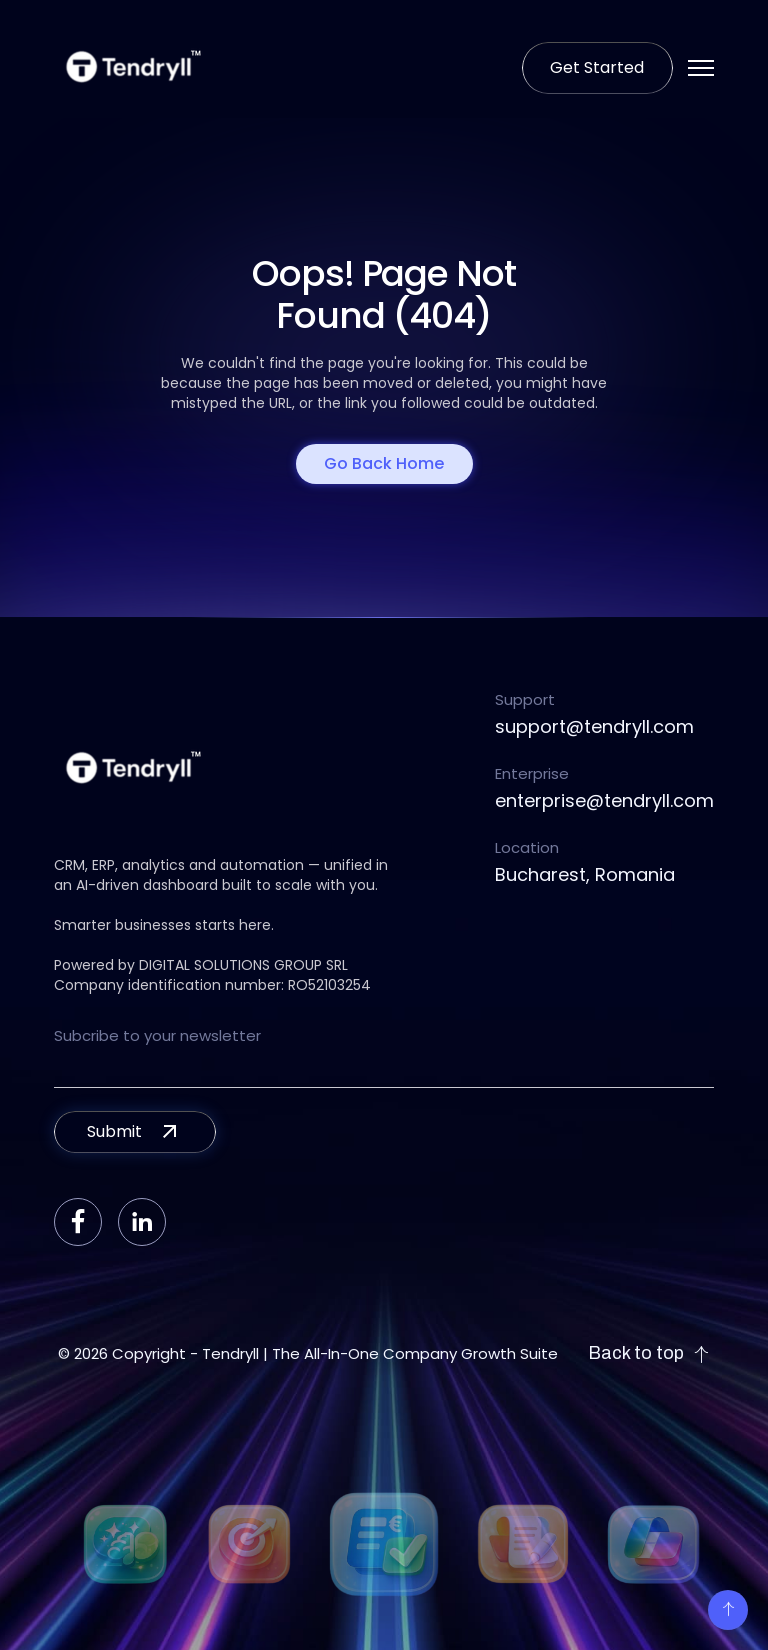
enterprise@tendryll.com (604, 800)
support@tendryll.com (594, 726)
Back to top (649, 1353)
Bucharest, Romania (585, 874)
